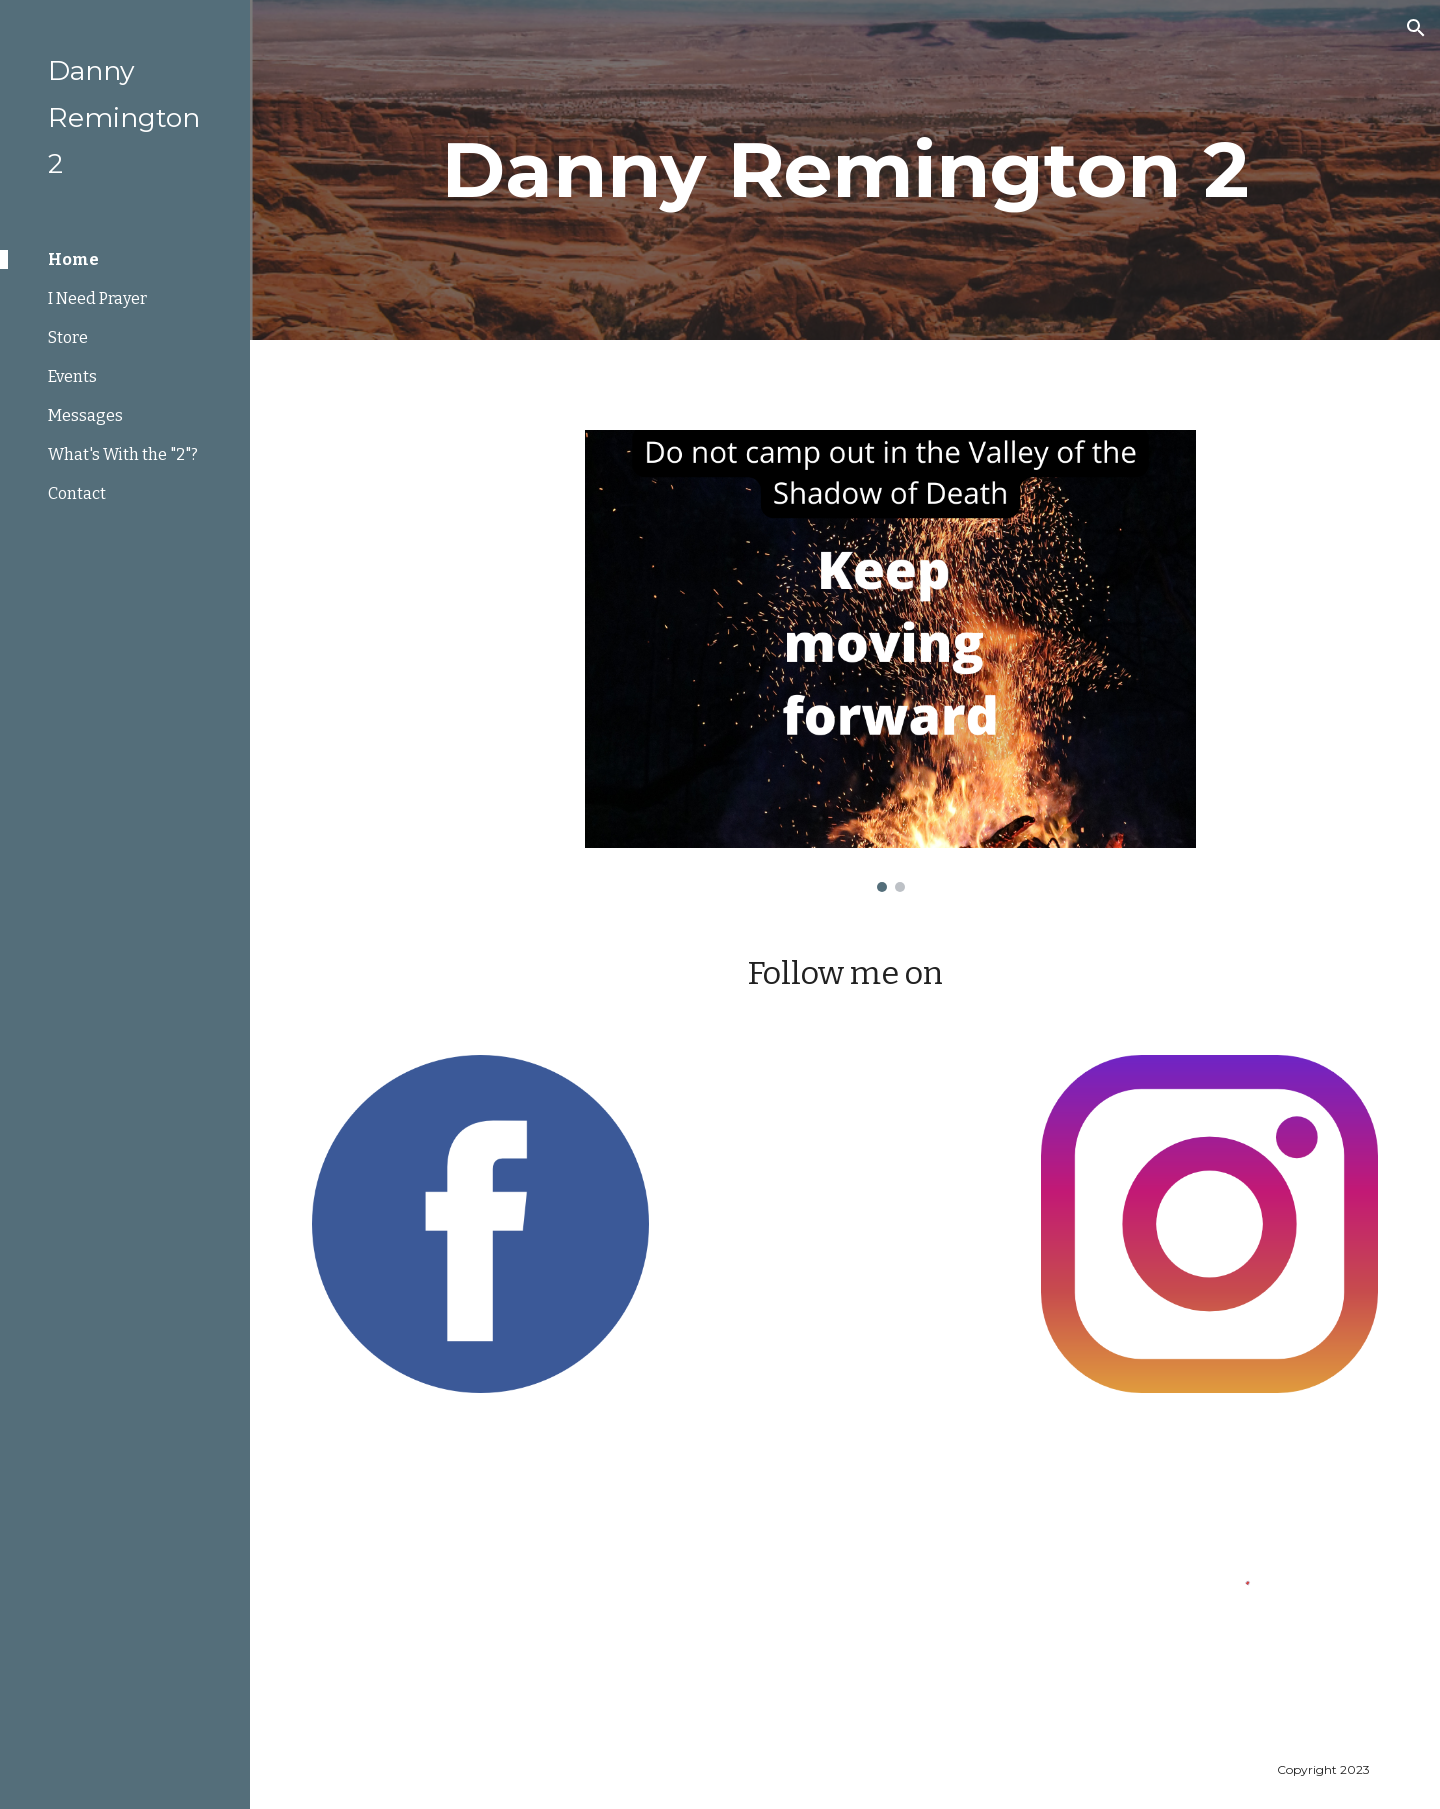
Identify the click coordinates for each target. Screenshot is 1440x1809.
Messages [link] (85, 415)
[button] (1416, 28)
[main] (845, 170)
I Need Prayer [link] (97, 298)
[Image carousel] (890, 661)
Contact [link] (77, 493)
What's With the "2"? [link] (123, 454)
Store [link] (68, 337)
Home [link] (73, 259)
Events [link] (72, 376)
